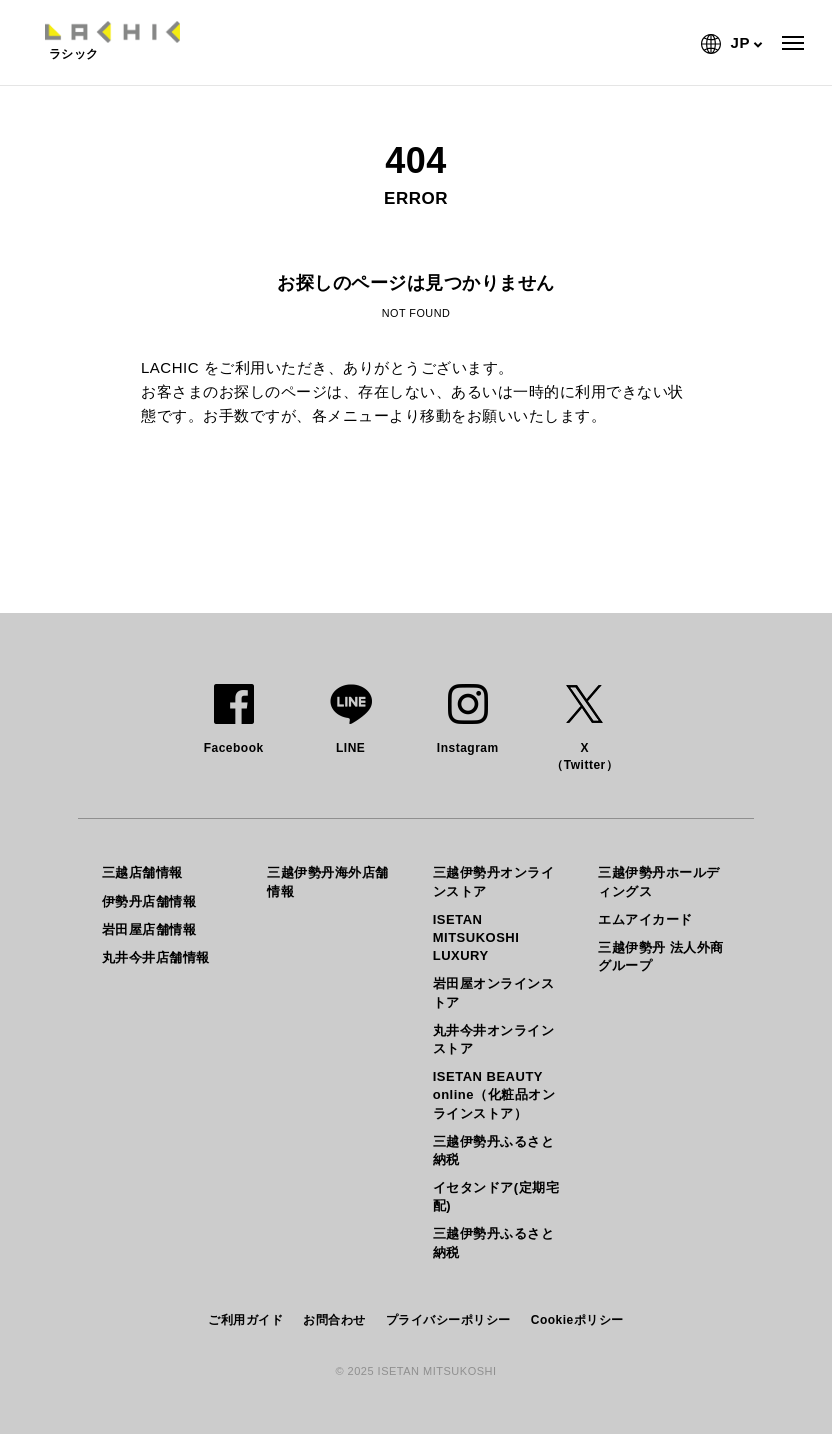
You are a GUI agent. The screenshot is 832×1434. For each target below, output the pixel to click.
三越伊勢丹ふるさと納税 (494, 1150)
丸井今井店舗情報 (156, 957)
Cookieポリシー (577, 1320)
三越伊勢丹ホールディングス (659, 881)
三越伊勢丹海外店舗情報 (328, 881)
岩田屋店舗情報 (149, 929)
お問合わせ (334, 1320)
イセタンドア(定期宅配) (496, 1196)
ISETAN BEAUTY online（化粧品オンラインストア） (494, 1094)
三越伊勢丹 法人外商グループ (661, 956)
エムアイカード (645, 919)
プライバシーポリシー (448, 1320)
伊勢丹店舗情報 (149, 901)
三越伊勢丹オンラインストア (494, 881)
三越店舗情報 (142, 872)
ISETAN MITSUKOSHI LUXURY (476, 937)
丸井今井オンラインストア (494, 1039)
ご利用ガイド (245, 1320)
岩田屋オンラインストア (494, 992)
